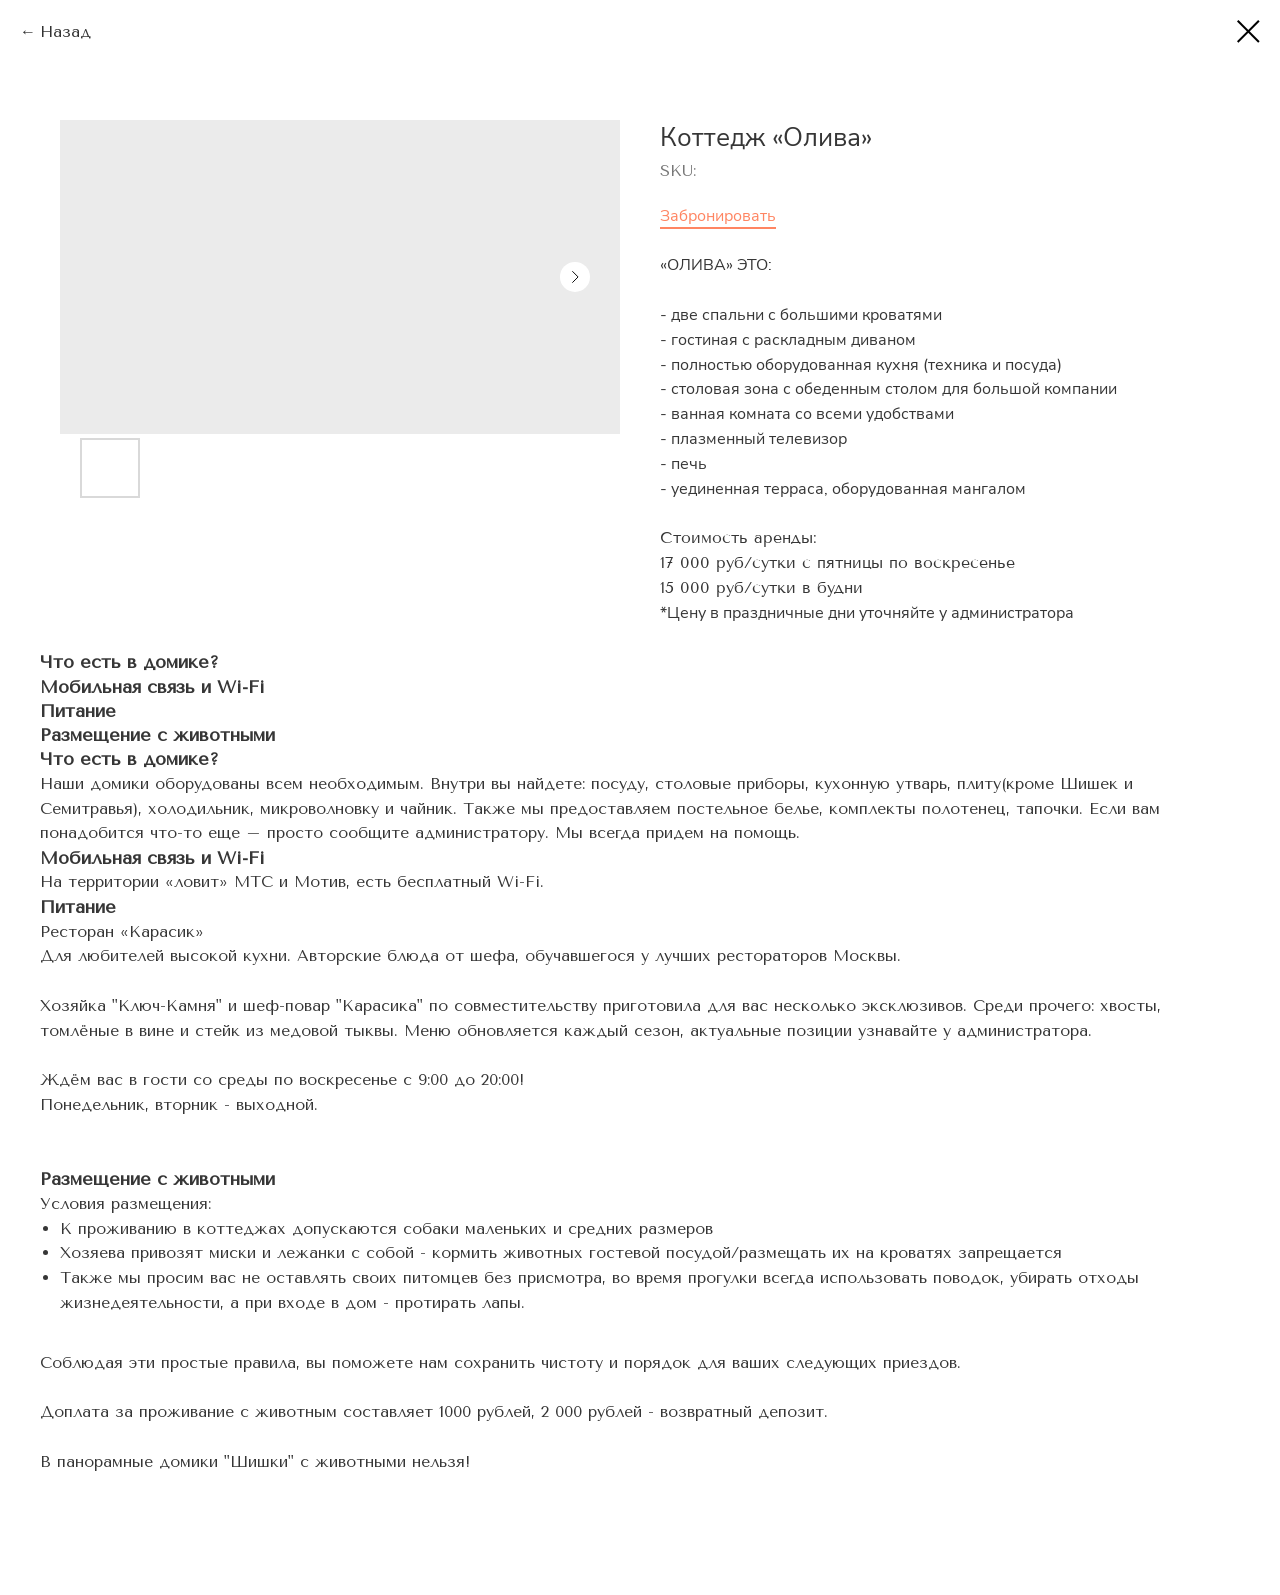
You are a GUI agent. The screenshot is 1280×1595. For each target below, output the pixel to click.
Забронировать (718, 216)
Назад (65, 31)
